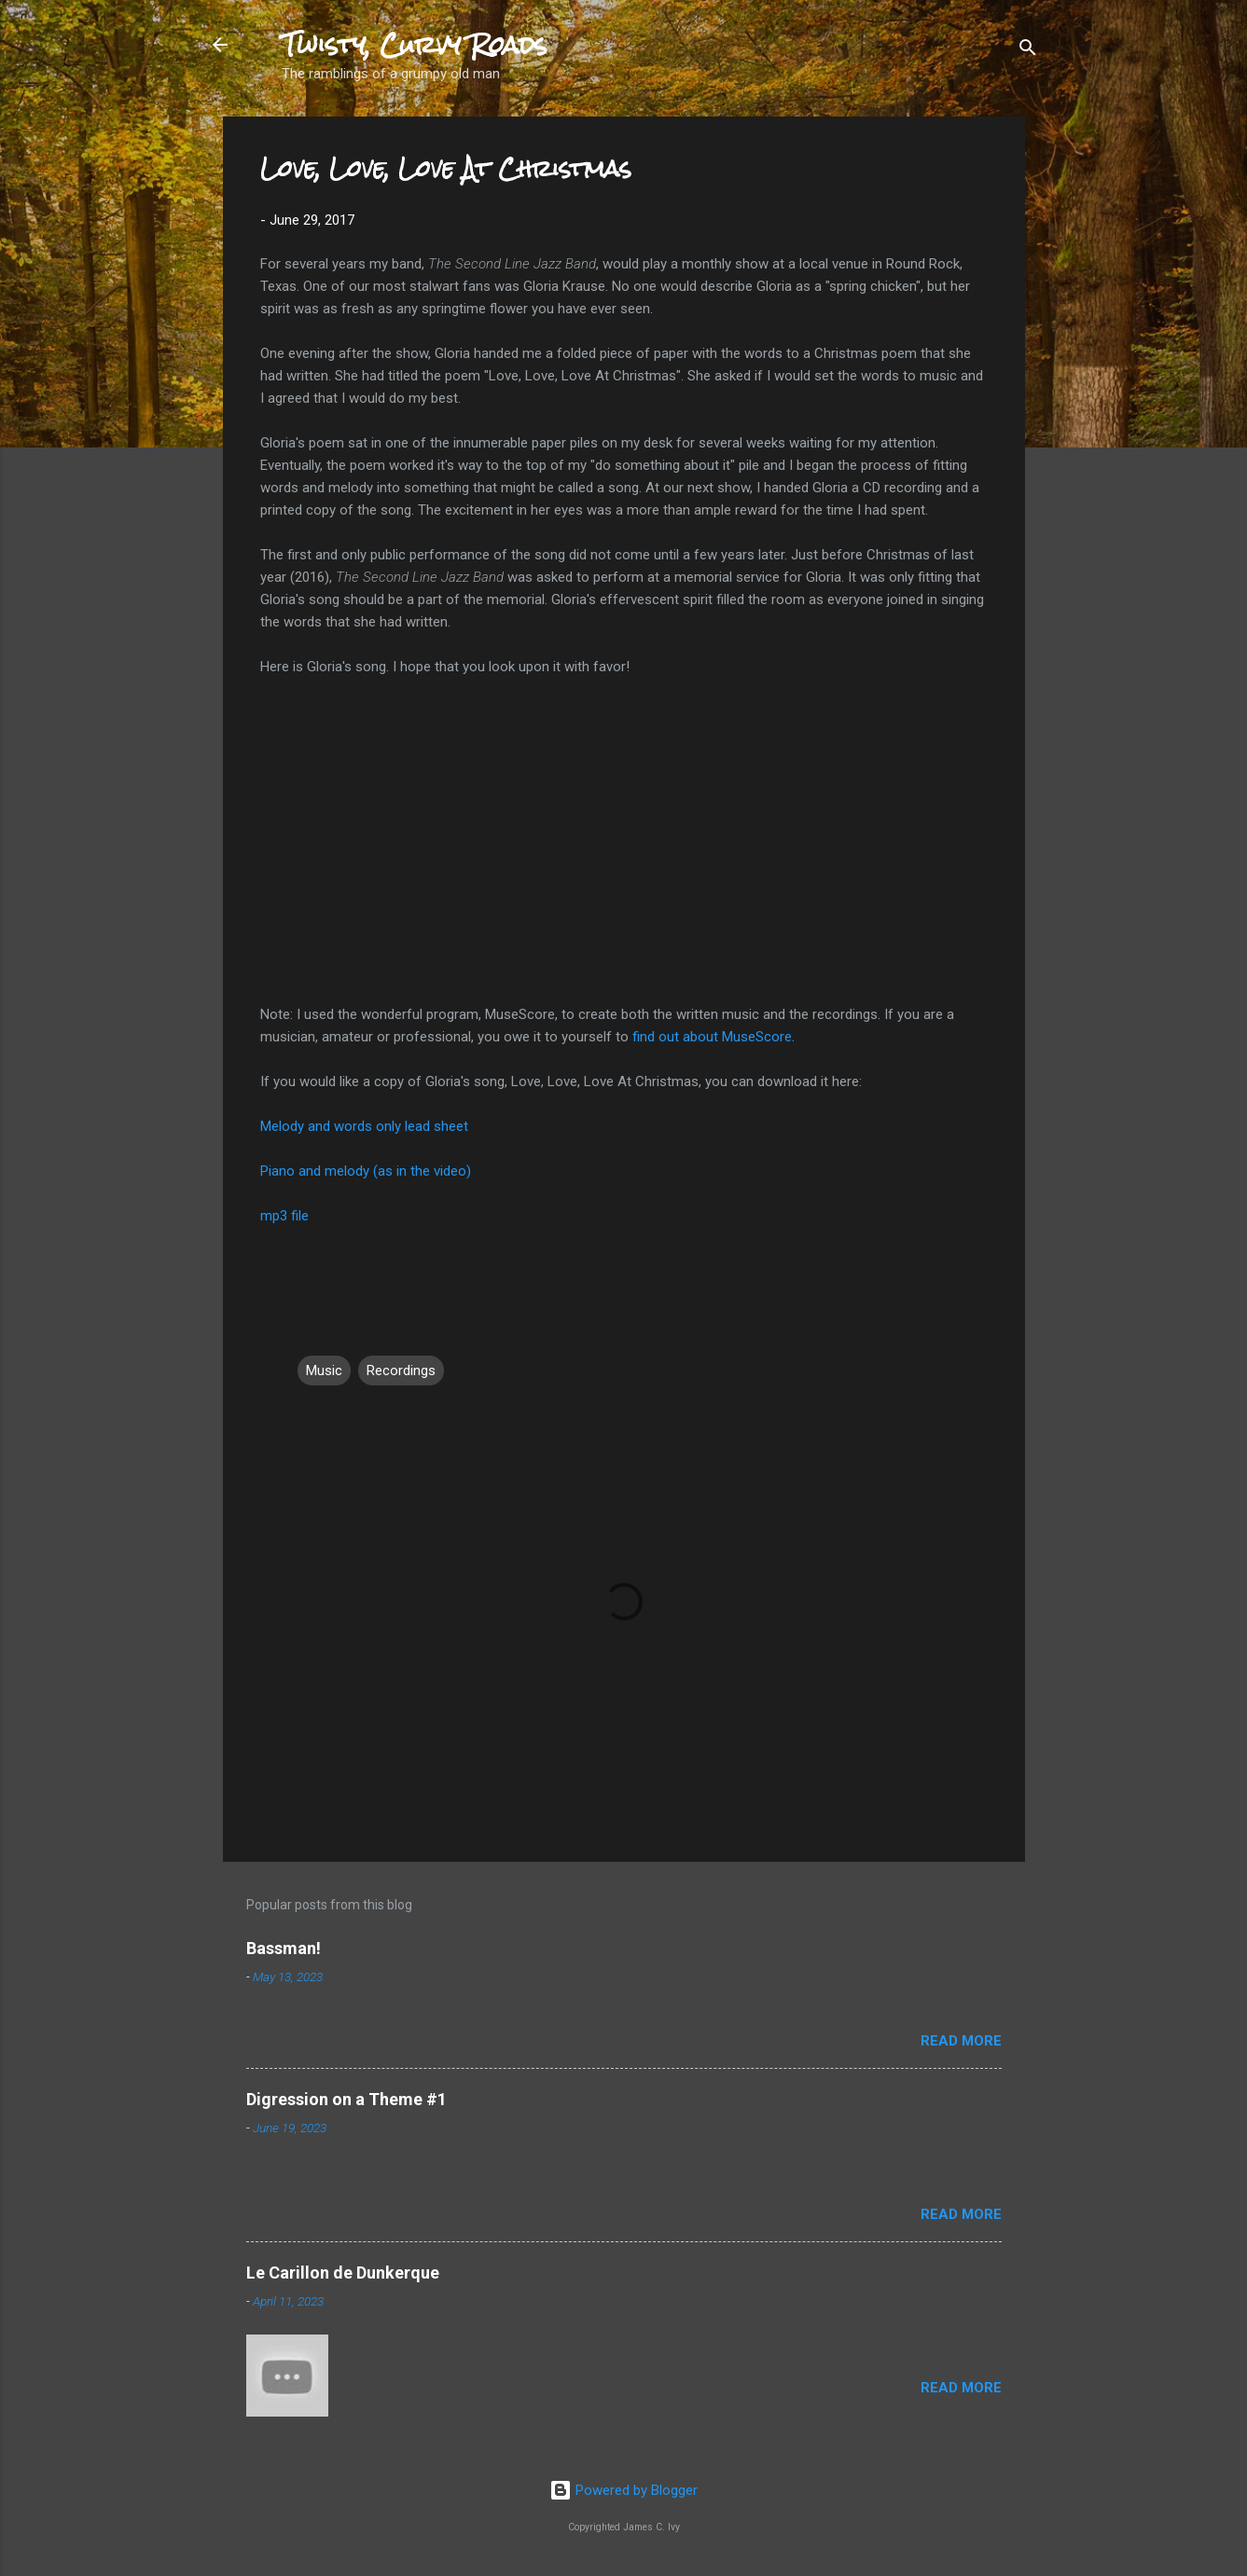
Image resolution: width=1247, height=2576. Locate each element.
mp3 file (284, 1215)
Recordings (401, 1370)
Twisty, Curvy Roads (414, 45)
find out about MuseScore (712, 1036)
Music (324, 1370)
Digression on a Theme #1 (346, 2099)
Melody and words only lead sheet (364, 1126)
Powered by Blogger (623, 2490)
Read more (961, 2040)
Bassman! (283, 1948)
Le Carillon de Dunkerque (342, 2272)
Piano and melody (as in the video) (365, 1171)
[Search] (1028, 46)
